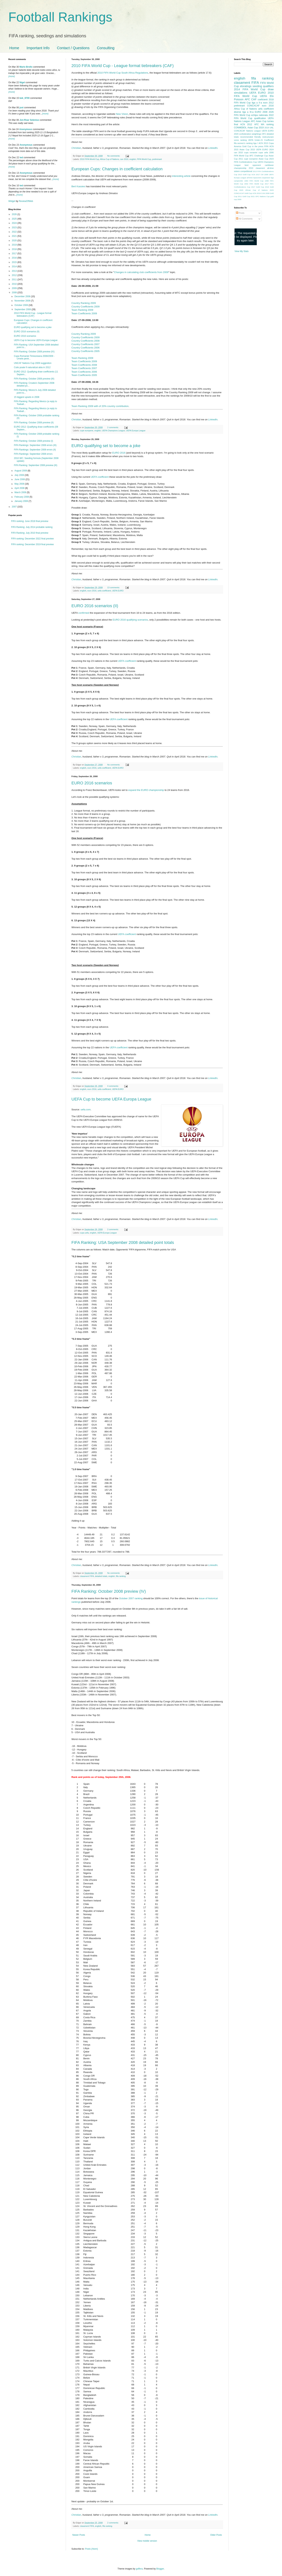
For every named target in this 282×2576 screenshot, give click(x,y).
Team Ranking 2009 (82, 310)
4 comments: (113, 1086)
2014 (14, 266)
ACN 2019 (257, 193)
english (132, 159)
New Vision (122, 114)
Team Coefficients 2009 (84, 313)
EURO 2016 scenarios (91, 783)
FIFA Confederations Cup (245, 162)
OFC (264, 134)
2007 (14, 506)
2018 (14, 249)
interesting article (181, 176)
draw (271, 89)
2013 (14, 271)
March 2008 (20, 492)
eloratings (245, 86)
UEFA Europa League (135, 430)
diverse (237, 112)
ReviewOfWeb (26, 201)
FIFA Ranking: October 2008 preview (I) (33, 441)
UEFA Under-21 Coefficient (261, 140)
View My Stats (242, 251)
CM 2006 (264, 174)
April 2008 (19, 488)
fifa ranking (121, 1576)
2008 (14, 292)
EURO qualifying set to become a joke (105, 445)
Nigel (22, 82)
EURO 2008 (261, 112)
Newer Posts (78, 2535)
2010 (14, 284)
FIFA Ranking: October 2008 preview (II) (34, 422)
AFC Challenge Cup (258, 156)
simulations (240, 92)
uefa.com (86, 1109)
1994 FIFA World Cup (253, 181)
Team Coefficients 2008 (84, 364)
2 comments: (113, 427)
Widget (12, 201)
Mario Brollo (25, 67)
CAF (254, 99)
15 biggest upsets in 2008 (26, 397)
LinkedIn (212, 148)
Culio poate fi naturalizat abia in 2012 (32, 367)
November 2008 (22, 300)
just (21, 107)
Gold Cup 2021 (248, 196)
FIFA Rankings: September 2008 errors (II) (35, 449)
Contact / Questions (73, 48)
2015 (14, 262)
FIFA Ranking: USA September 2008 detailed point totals (122, 1242)
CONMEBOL (240, 127)
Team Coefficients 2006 (84, 371)
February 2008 (21, 497)
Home (14, 48)
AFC (247, 99)
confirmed (83, 612)
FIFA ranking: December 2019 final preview (32, 544)
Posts (240, 213)
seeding (257, 86)
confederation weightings (250, 134)
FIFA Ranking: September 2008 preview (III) (35, 465)
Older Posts (216, 2535)
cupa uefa (84, 1233)
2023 (14, 227)
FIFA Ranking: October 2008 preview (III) (34, 378)
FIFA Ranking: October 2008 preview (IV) (108, 1591)
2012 (14, 275)
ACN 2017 (255, 174)
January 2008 (21, 501)
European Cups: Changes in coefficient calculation (117, 169)
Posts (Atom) (91, 2549)
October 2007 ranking (131, 1598)
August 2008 (21, 470)
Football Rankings (60, 17)
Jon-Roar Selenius (29, 120)
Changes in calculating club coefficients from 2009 (141, 272)
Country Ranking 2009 (83, 303)
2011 (14, 279)
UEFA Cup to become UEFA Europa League (111, 1099)
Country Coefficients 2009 (85, 306)
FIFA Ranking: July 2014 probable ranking (32, 527)
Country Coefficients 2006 (85, 347)
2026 (14, 214)
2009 (14, 288)
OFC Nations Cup (262, 196)
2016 (14, 258)
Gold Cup (246, 146)
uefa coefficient (104, 591)
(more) (11, 76)
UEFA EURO (118, 591)
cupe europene (86, 430)
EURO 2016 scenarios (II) (94, 605)
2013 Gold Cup (244, 174)
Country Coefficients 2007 (85, 344)
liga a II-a (257, 102)
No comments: (114, 156)
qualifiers (268, 86)
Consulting (105, 48)
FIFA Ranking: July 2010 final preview (29, 533)
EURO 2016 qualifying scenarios (130, 619)
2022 (14, 232)
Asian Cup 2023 (266, 159)
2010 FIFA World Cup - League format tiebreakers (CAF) (122, 65)
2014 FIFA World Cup (249, 89)
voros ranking (240, 140)
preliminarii (157, 159)
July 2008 (19, 475)
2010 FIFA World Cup (89, 159)
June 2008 (19, 479)
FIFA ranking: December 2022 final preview (32, 538)
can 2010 (124, 159)
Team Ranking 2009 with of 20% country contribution (100, 406)
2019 (14, 245)
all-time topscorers (254, 178)
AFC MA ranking (264, 124)
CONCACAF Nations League (247, 131)
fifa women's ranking (243, 143)
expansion (266, 178)
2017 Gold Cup (257, 187)
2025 (14, 218)
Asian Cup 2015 (247, 149)
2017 (14, 253)
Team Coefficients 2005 (84, 375)
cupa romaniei (250, 152)
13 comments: (113, 587)
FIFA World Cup (144, 159)
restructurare (268, 137)
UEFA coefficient (100, 476)
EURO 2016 (118, 452)
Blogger (160, 2568)
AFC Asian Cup (258, 121)
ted (21, 157)
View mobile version (147, 2541)
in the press (257, 146)
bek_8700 (24, 98)
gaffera (139, 2568)
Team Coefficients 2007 (84, 368)
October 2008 (21, 305)
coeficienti (263, 99)
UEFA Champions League (113, 430)
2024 (14, 223)
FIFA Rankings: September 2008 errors (33, 454)
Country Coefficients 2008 (85, 340)
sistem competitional (243, 171)
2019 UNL (269, 127)
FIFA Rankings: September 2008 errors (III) (35, 445)
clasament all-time (265, 168)
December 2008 (22, 296)
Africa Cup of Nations (109, 159)
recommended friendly (250, 137)
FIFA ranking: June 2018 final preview (29, 521)
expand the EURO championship (146, 790)
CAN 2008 (265, 193)
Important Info (38, 48)
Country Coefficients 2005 (85, 351)
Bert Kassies (78, 186)
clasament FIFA (87, 1576)
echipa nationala (259, 115)
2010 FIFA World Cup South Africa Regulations (122, 72)
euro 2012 (268, 102)
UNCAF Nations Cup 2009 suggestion (32, 363)
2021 (14, 236)
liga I (255, 143)
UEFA (263, 96)
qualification (260, 118)
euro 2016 (91, 591)
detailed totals (101, 1576)
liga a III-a (248, 112)
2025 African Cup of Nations (253, 190)
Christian (76, 148)
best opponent (253, 165)
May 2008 (19, 484)
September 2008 (23, 309)
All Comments (244, 218)
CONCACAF (253, 105)
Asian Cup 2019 (255, 127)
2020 (14, 240)
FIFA (266, 146)
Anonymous (25, 129)
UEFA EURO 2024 (265, 149)
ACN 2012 (246, 124)
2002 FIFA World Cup (253, 184)
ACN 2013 (263, 143)
